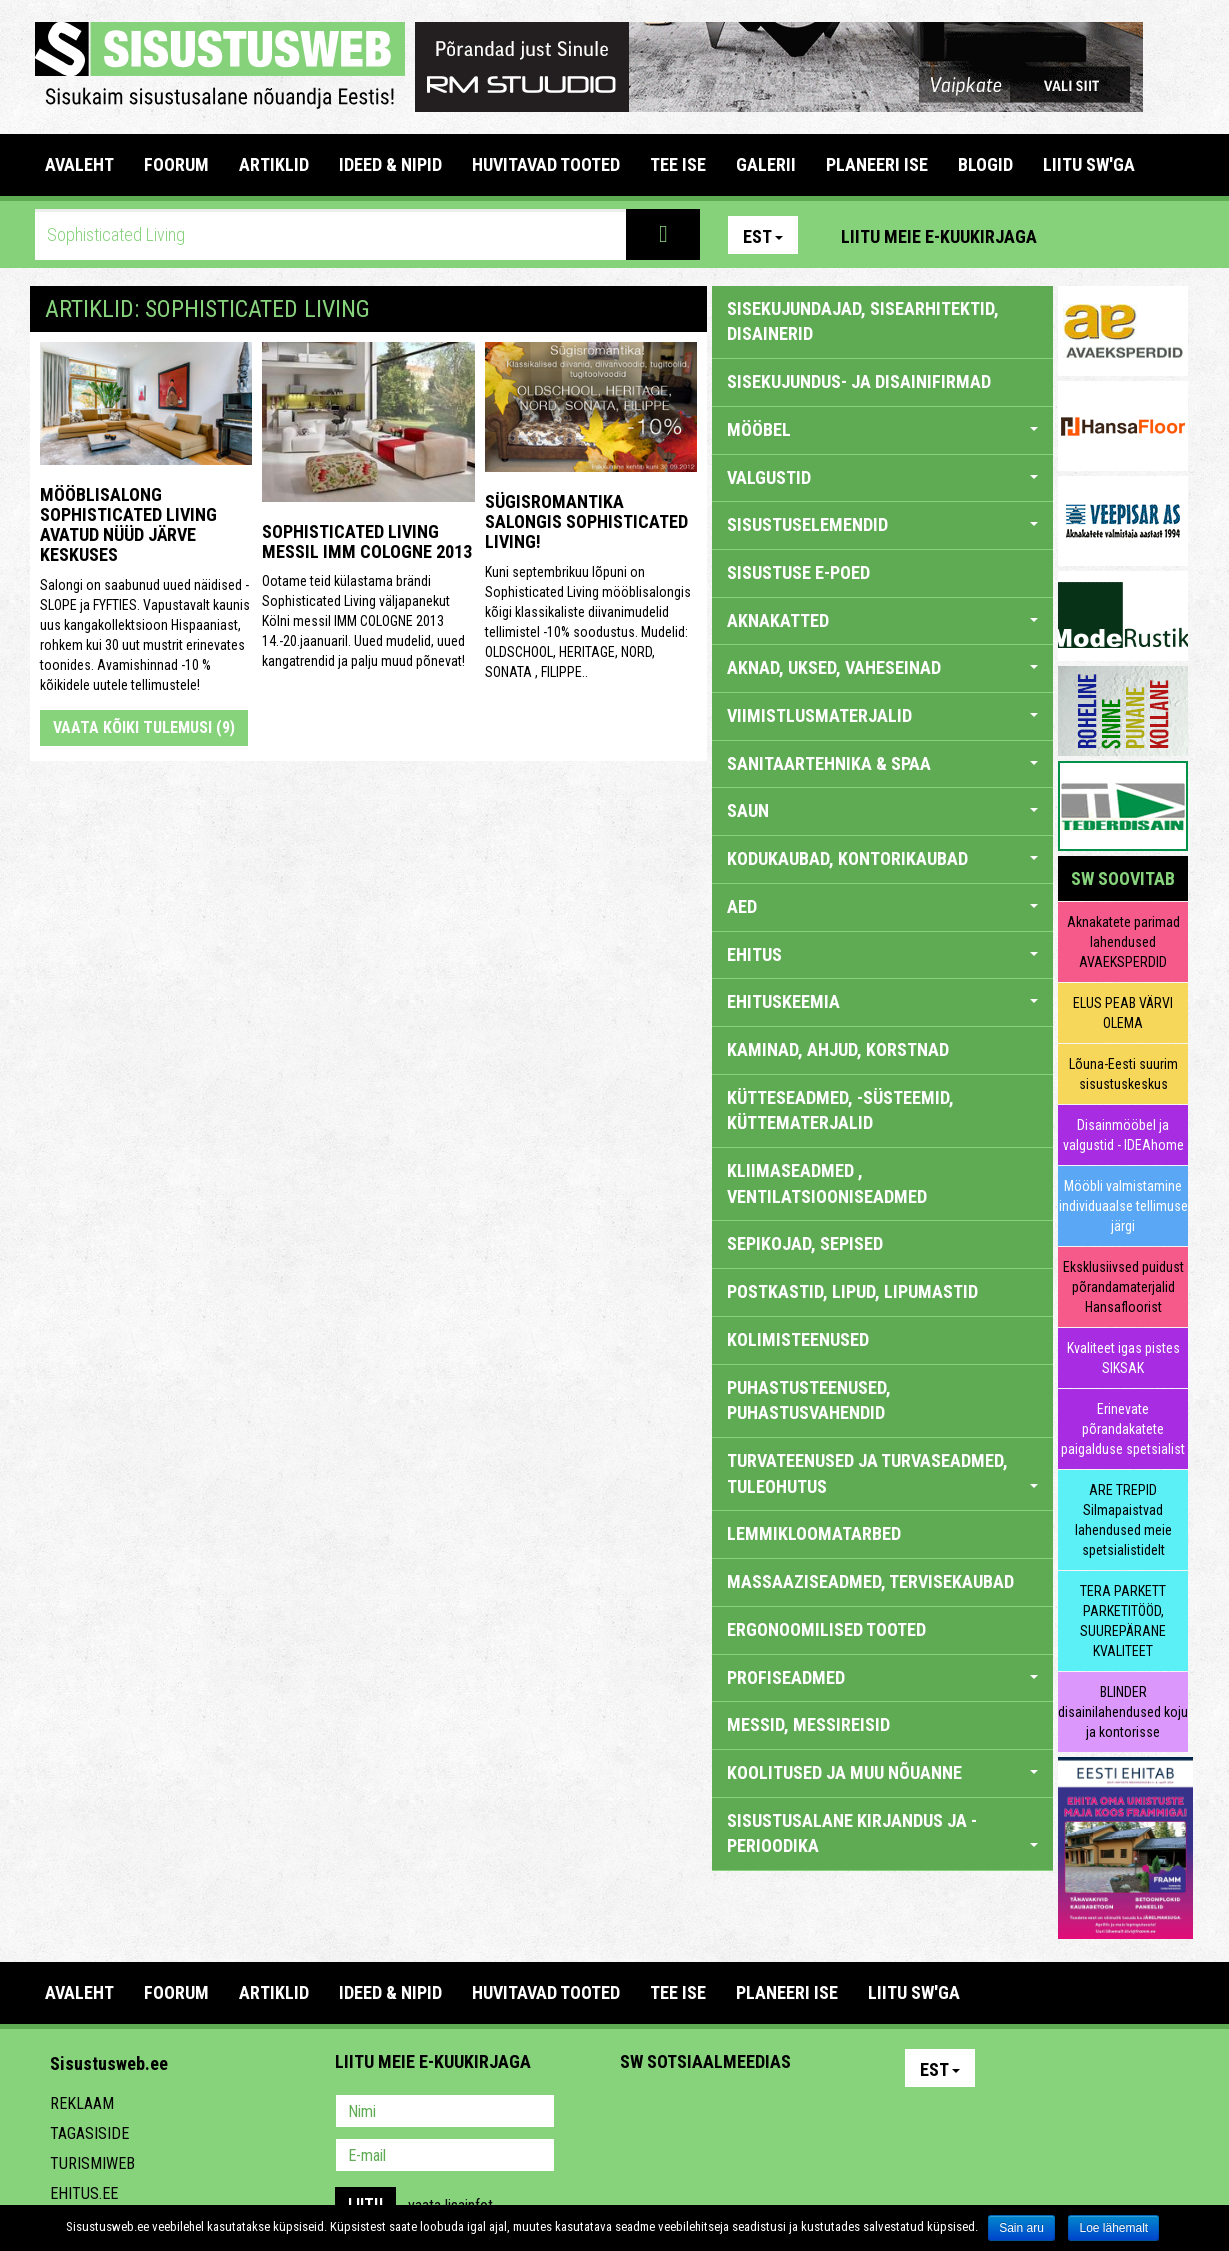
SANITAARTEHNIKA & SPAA (882, 763)
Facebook (1125, 235)
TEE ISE (678, 164)
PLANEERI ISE (877, 164)
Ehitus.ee (84, 2193)
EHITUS (882, 954)
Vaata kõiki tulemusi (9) (144, 727)
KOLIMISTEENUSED (798, 1339)
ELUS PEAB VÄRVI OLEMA (1123, 1013)
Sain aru (1021, 2228)
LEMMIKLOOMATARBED (814, 1533)
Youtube (1168, 235)
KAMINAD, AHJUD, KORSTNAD (838, 1049)
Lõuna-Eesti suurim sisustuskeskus (1123, 1074)
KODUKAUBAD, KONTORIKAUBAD (882, 858)
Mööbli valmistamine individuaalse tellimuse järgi (1123, 1206)
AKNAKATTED (882, 620)
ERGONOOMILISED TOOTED (826, 1629)
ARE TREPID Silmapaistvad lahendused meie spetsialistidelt (1123, 1520)
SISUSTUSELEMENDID (882, 524)
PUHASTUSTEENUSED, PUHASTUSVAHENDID (809, 1400)
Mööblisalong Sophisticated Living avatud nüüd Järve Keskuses (128, 524)
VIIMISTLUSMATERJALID (882, 715)
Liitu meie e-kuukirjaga (939, 236)
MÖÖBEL (882, 429)
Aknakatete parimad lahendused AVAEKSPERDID (1123, 942)
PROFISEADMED (882, 1677)
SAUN (882, 810)
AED (882, 906)
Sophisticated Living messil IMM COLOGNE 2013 (367, 541)
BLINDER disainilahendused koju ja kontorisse (1123, 1712)
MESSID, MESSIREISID (808, 1724)
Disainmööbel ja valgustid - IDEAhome (1123, 1135)
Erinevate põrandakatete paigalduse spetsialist (1123, 1429)
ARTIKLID (274, 164)
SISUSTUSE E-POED (798, 572)
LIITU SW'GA (1089, 164)
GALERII (766, 164)
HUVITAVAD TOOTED (546, 164)
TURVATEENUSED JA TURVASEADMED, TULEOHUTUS (882, 1473)
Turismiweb (92, 2163)
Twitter (768, 2113)
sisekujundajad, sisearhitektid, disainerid (863, 321)
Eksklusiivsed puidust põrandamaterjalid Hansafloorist (1123, 1287)
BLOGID (985, 164)
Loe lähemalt (1113, 2228)
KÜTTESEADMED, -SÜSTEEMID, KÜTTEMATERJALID (840, 1110)
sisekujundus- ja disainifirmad (859, 381)
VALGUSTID (882, 477)
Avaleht (79, 164)
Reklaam (82, 2103)
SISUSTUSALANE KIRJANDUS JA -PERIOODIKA (882, 1833)
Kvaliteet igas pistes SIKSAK (1123, 1358)
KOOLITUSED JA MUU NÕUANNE (882, 1772)
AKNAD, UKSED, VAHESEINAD (882, 667)
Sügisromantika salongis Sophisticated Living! (586, 521)
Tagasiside (89, 2133)
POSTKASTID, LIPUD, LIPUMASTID (852, 1291)
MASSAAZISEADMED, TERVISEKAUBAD (870, 1581)
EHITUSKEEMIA (882, 1001)
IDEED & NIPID (390, 164)
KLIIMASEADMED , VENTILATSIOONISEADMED (827, 1183)
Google (811, 2113)
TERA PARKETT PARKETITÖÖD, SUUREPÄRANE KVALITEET (1123, 1621)
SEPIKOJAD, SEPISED (805, 1243)
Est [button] (763, 236)
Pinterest (1082, 235)
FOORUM (176, 164)
